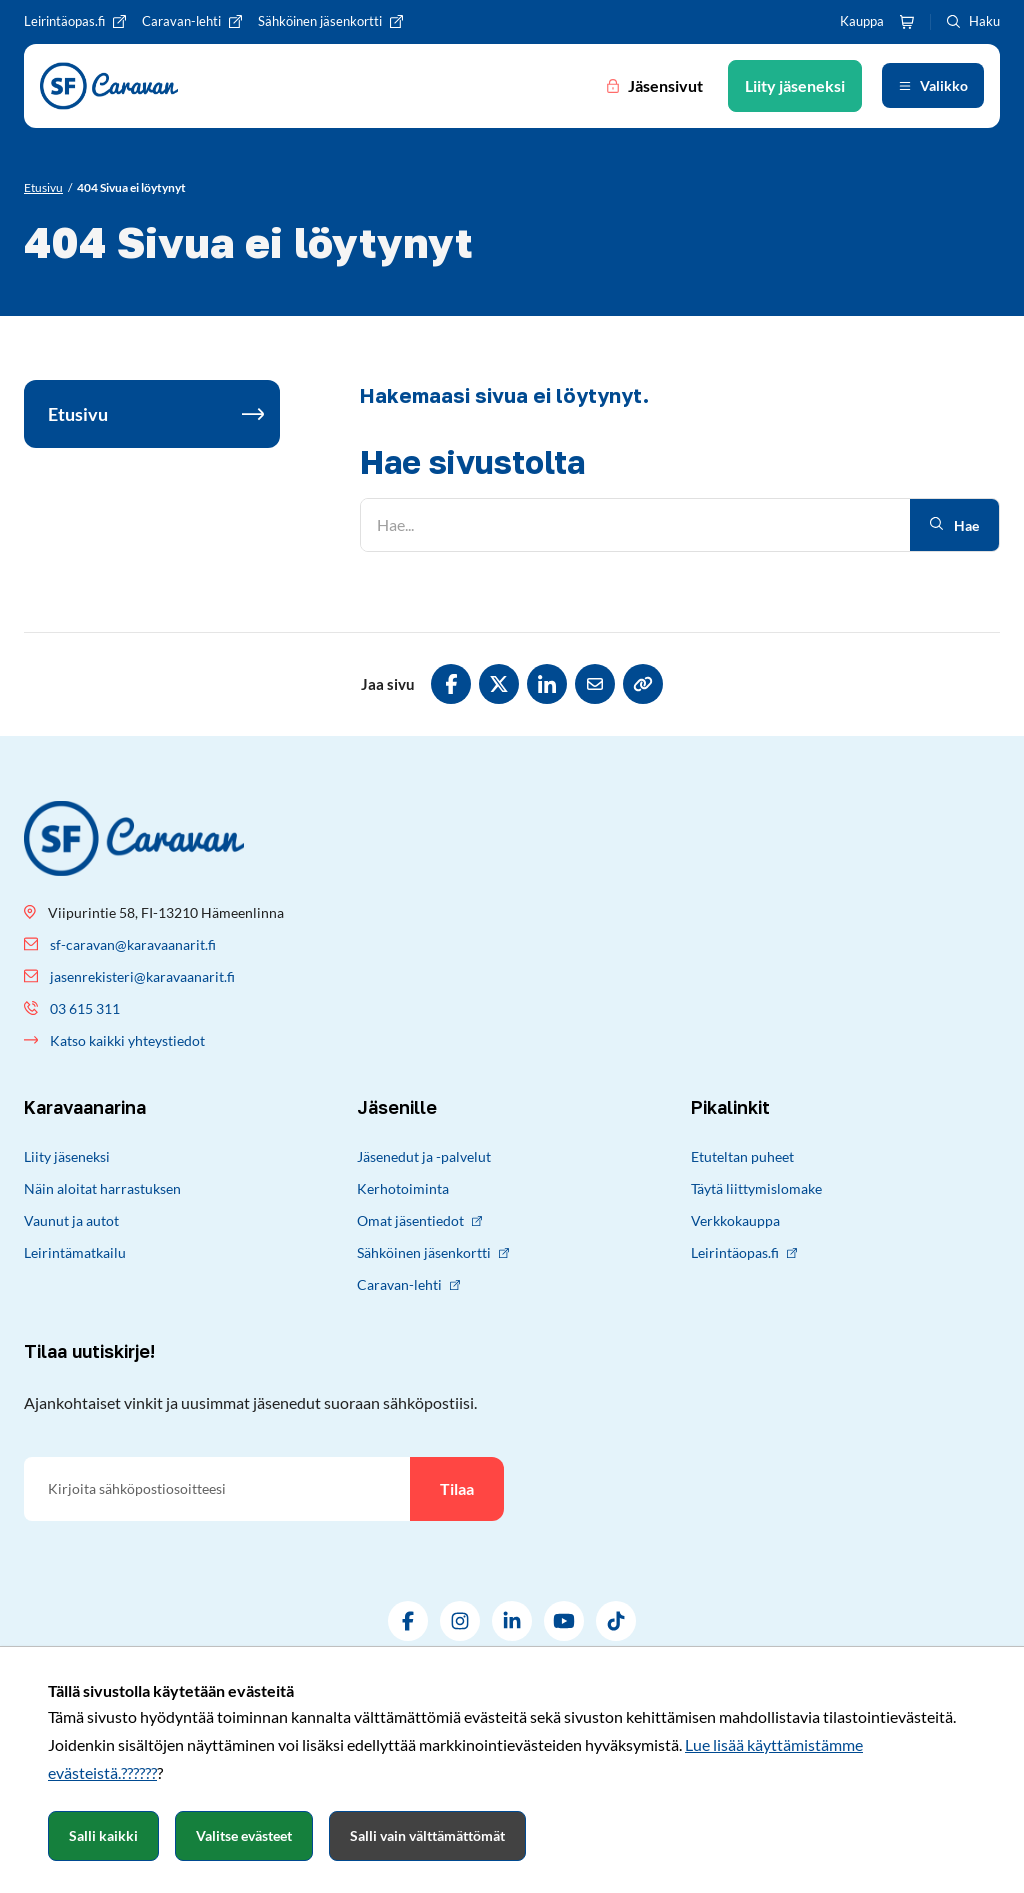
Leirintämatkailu (75, 1252)
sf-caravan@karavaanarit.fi (133, 944)
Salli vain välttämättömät (427, 1835)
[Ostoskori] (907, 22)
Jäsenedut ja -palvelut (424, 1156)
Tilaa (457, 1488)
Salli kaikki (103, 1835)
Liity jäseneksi (67, 1156)
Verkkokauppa (735, 1220)
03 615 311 (85, 1008)
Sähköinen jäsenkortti (433, 1252)
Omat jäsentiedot (419, 1220)
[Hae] (635, 525)
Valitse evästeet (244, 1835)
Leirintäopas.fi (744, 1252)
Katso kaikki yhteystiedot (127, 1040)
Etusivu (78, 414)
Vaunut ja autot (71, 1220)
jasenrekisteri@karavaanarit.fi (142, 976)
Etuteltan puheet (742, 1156)
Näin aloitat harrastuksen (102, 1188)
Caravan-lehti (408, 1284)
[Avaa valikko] (933, 85)
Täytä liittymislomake (756, 1188)
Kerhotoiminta (403, 1188)
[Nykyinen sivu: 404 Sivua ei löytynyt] (131, 188)
